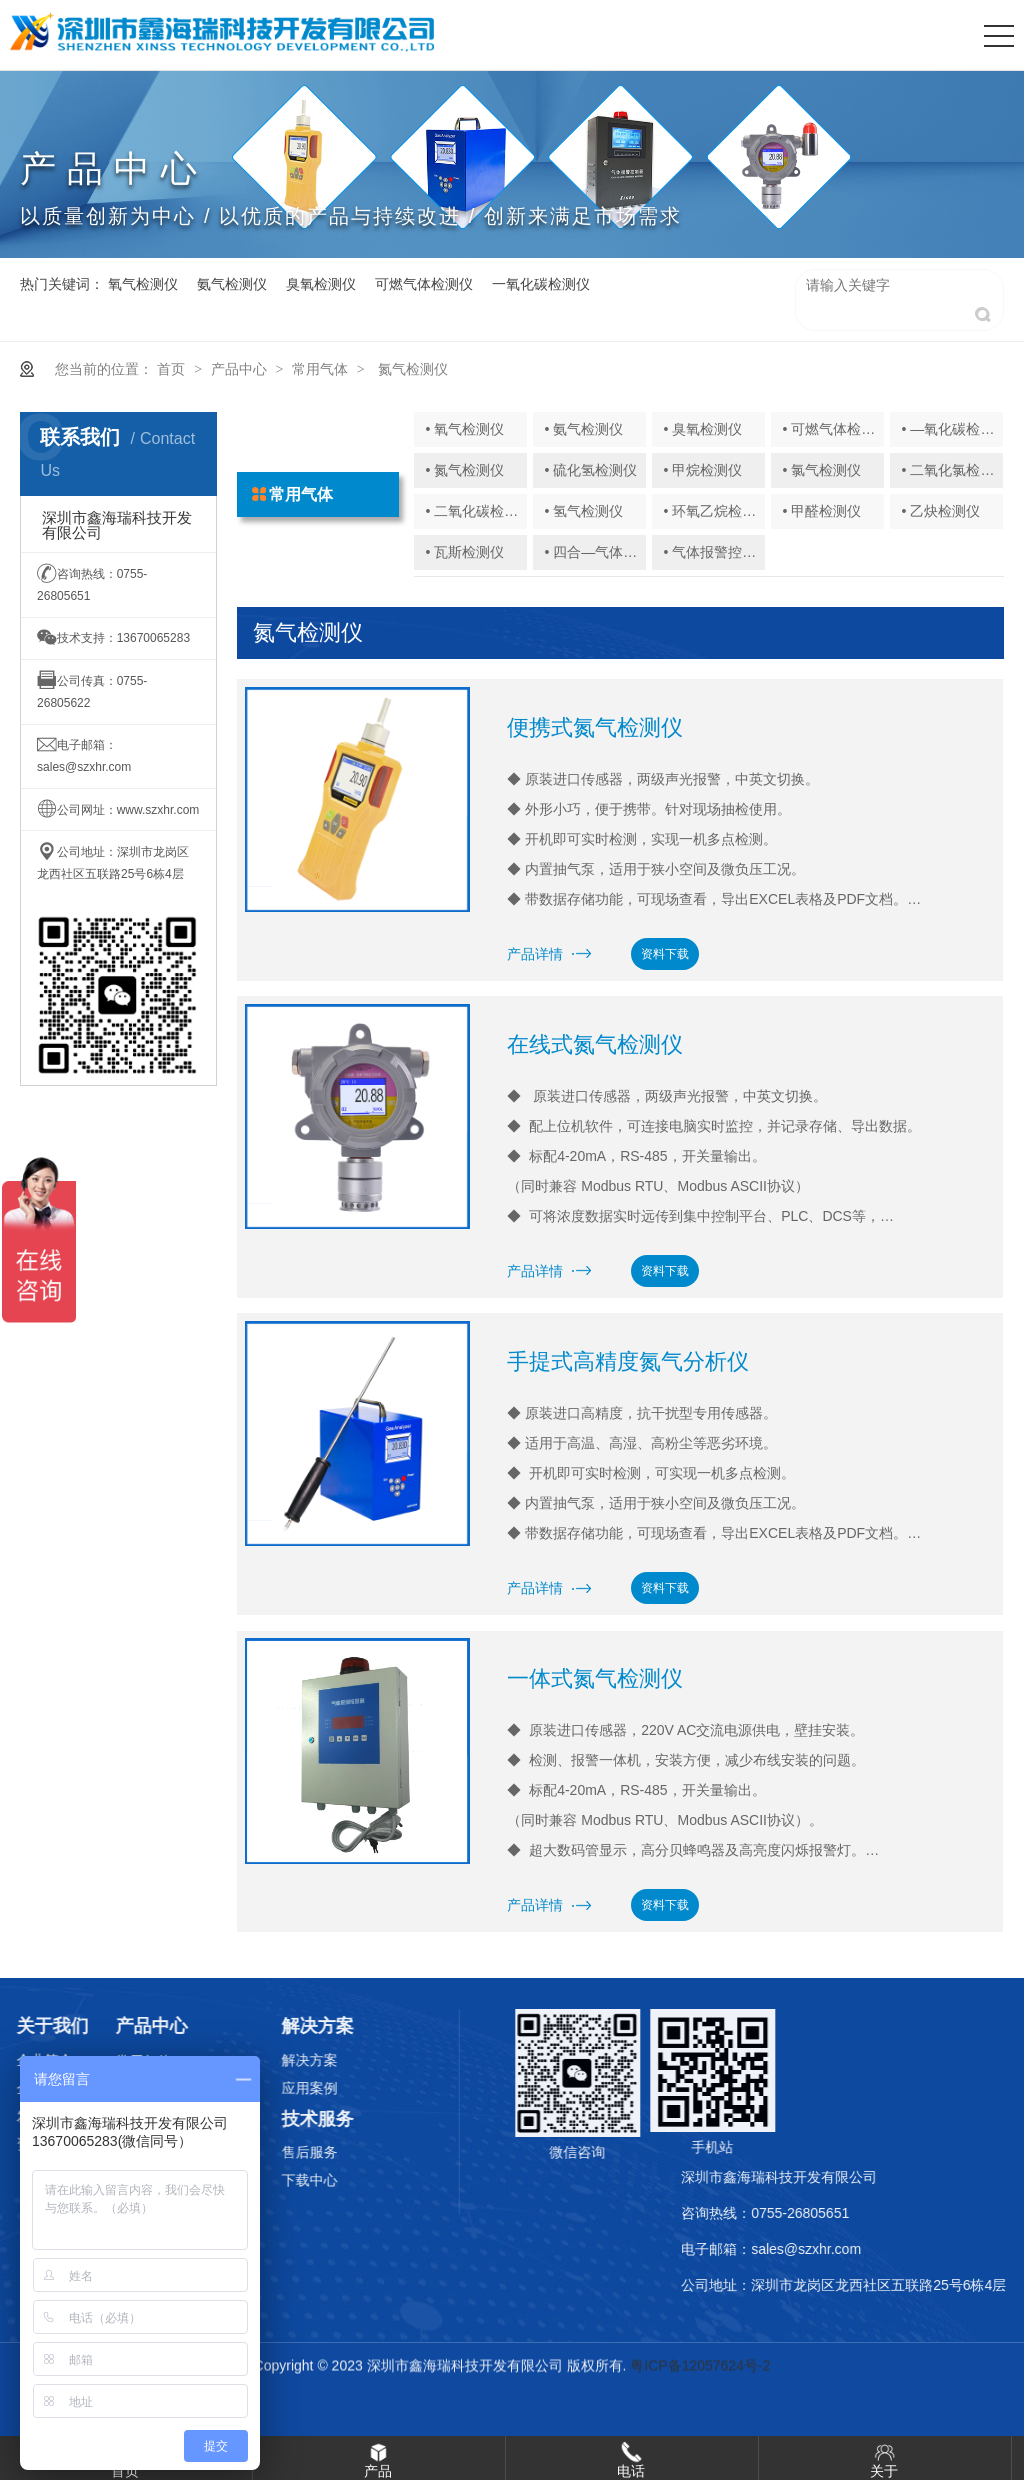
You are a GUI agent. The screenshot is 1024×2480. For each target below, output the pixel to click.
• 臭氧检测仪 (703, 429)
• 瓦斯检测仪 (464, 552)
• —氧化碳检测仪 (955, 429)
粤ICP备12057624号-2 (700, 2367)
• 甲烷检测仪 (703, 470)
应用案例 (274, 2088)
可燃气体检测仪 (424, 284)
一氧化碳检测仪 (541, 284)
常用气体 (320, 369)
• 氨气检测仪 (583, 429)
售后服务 (274, 2152)
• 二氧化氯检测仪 (955, 470)
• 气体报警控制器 (717, 552)
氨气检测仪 (232, 284)
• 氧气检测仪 (464, 429)
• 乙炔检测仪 (941, 511)
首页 (171, 369)
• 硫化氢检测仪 (590, 470)
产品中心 (239, 369)
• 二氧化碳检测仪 (478, 511)
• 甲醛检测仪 (822, 511)
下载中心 (274, 2180)
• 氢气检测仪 (583, 511)
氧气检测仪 (143, 284)
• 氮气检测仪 (464, 470)
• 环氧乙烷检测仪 (717, 511)
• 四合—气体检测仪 (604, 552)
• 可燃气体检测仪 (836, 429)
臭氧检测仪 (321, 284)
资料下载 (665, 954)
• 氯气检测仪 (822, 470)
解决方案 (274, 2060)
